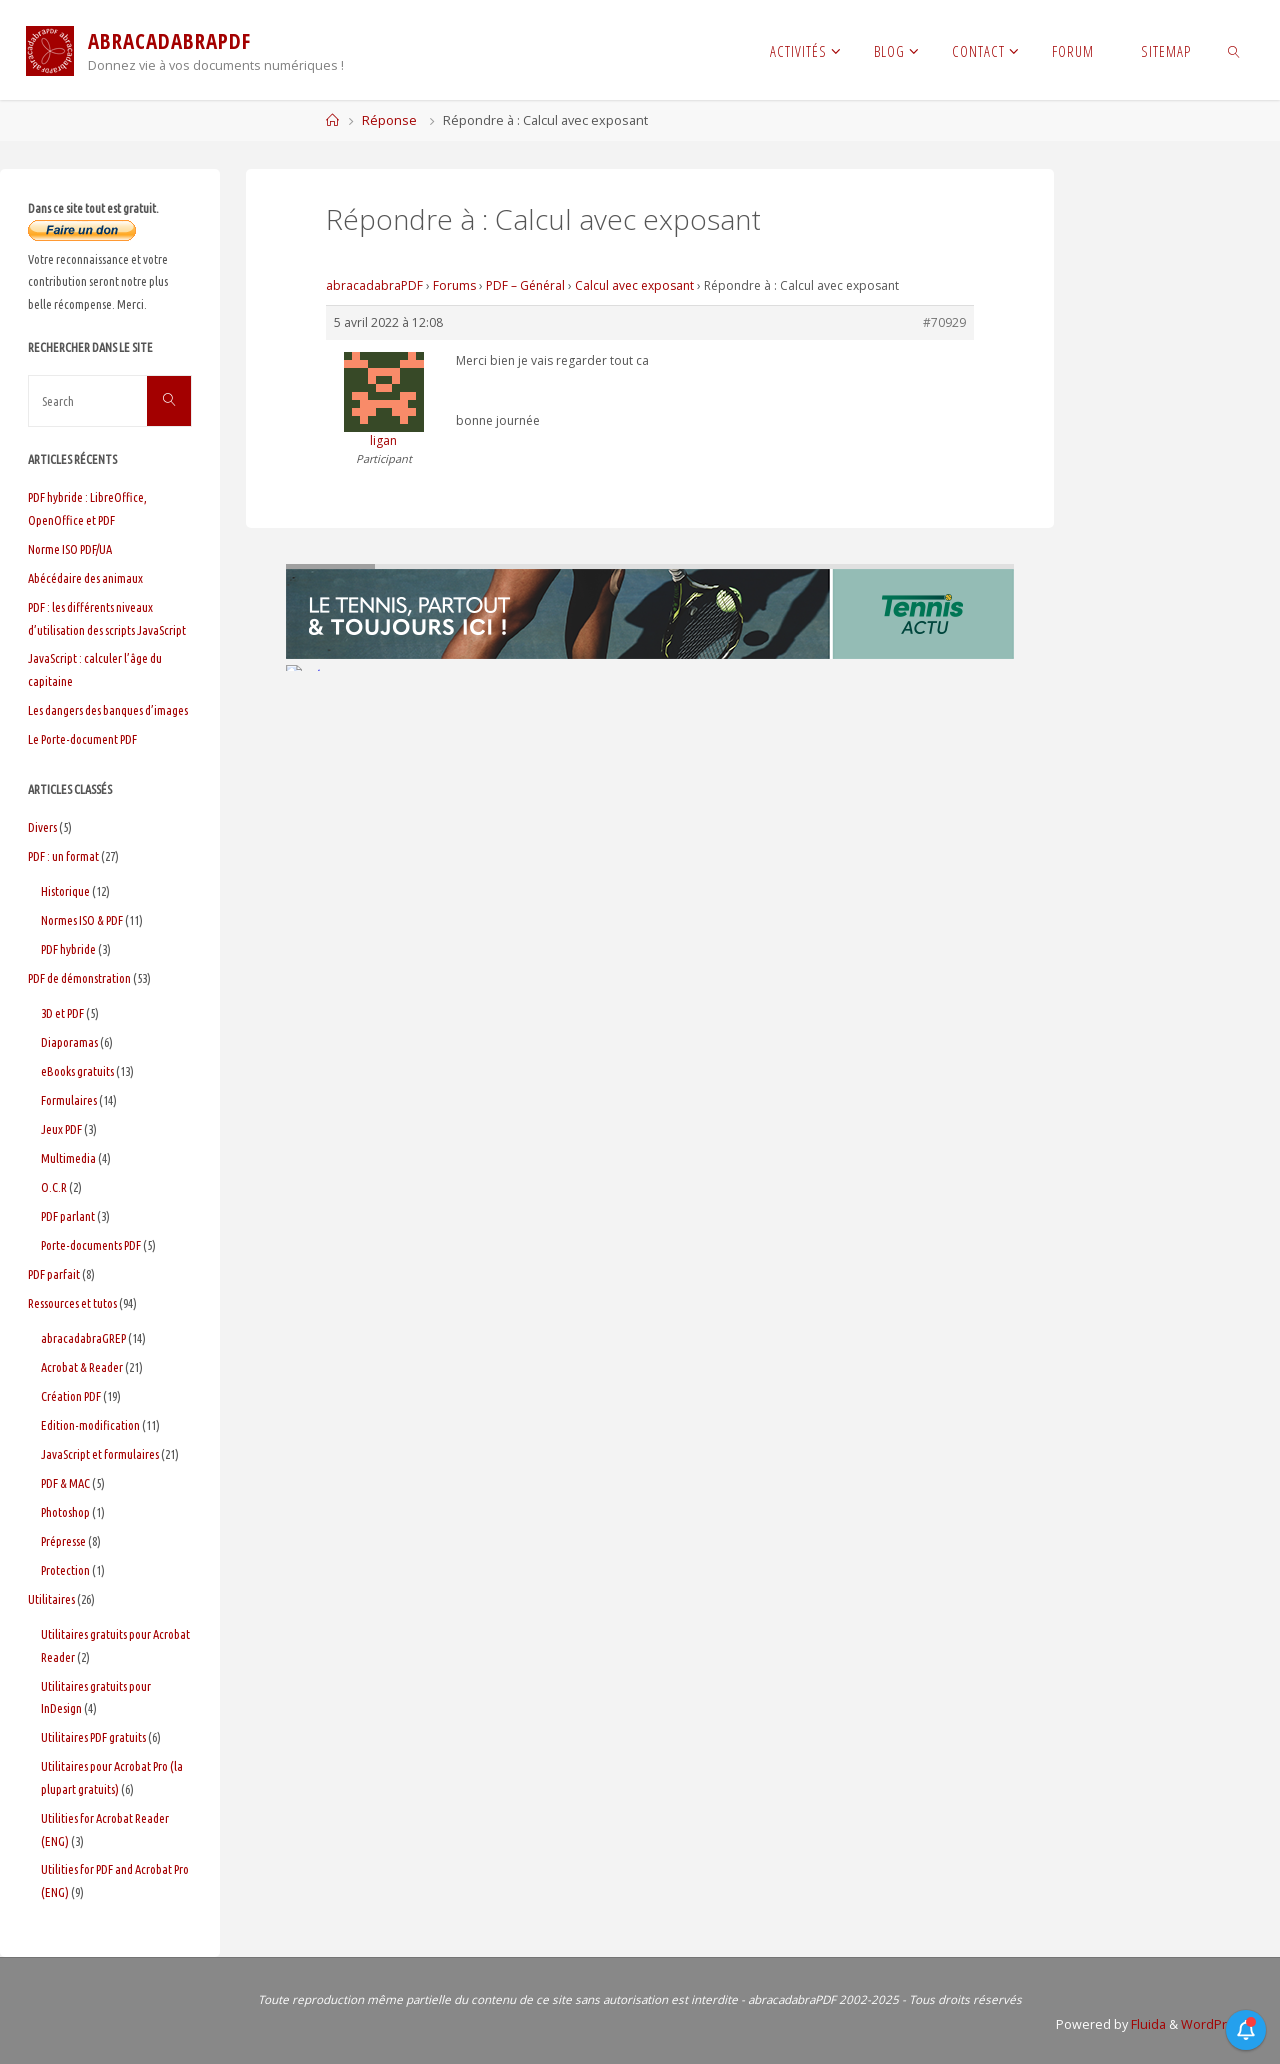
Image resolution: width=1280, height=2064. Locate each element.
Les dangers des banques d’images (108, 710)
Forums (454, 285)
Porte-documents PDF (91, 1245)
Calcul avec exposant (634, 285)
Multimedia (68, 1158)
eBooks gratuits (77, 1071)
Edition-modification (90, 1425)
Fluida (1147, 2024)
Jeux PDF (61, 1129)
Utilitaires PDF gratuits (93, 1737)
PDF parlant (68, 1216)
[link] (1234, 50)
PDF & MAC (65, 1483)
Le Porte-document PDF (82, 739)
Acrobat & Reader (82, 1367)
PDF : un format (63, 856)
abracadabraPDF (374, 285)
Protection (65, 1570)
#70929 (944, 322)
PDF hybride (68, 949)
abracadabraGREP (83, 1338)
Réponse (389, 120)
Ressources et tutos (72, 1303)
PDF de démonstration (79, 978)
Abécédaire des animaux (85, 578)
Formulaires (69, 1100)
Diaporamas (69, 1042)
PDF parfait (54, 1274)
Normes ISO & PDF (82, 920)
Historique (65, 891)
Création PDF (71, 1396)
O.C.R (54, 1187)
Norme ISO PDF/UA (70, 549)
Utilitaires (51, 1599)
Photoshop (65, 1512)
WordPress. (1216, 2024)
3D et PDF (62, 1013)
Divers (42, 827)
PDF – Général (525, 285)
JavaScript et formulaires (100, 1454)
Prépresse (63, 1541)
